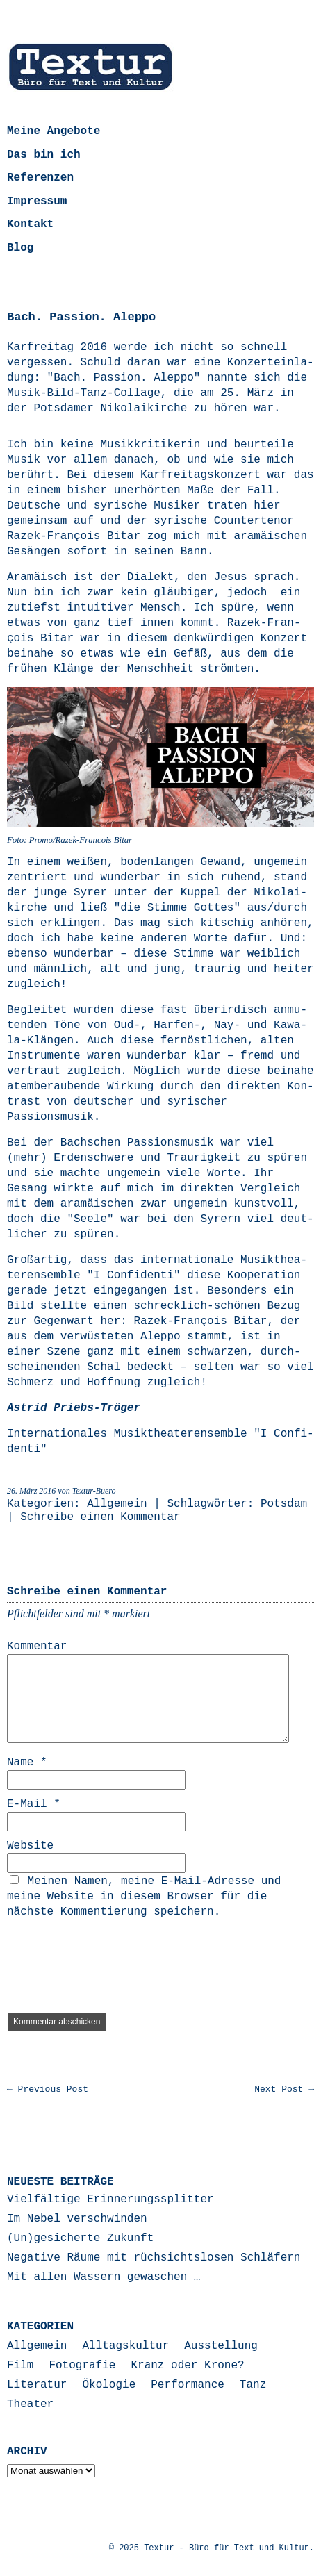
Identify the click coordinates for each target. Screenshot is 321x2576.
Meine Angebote (53, 131)
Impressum (37, 201)
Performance (187, 2385)
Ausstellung (221, 2346)
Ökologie (108, 2385)
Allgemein (117, 1504)
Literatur (37, 2385)
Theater (30, 2404)
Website (30, 1846)
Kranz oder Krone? (187, 2365)
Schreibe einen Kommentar (100, 1517)
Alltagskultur (125, 2346)
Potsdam (284, 1504)
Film (20, 2365)
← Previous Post (47, 2089)
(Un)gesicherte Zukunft (80, 2238)
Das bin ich (44, 155)
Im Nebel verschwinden (77, 2219)
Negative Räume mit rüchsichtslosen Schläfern (153, 2258)
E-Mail (33, 1804)
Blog (20, 248)
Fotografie (82, 2365)
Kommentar (37, 1646)
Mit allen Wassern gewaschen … (103, 2277)
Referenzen (40, 178)
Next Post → (284, 2089)
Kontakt (30, 224)
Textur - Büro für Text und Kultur (226, 2548)
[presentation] (112, 1966)
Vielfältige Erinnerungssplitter (110, 2199)
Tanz (253, 2385)
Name (27, 1762)
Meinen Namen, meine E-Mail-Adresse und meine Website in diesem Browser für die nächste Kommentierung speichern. (144, 1896)
